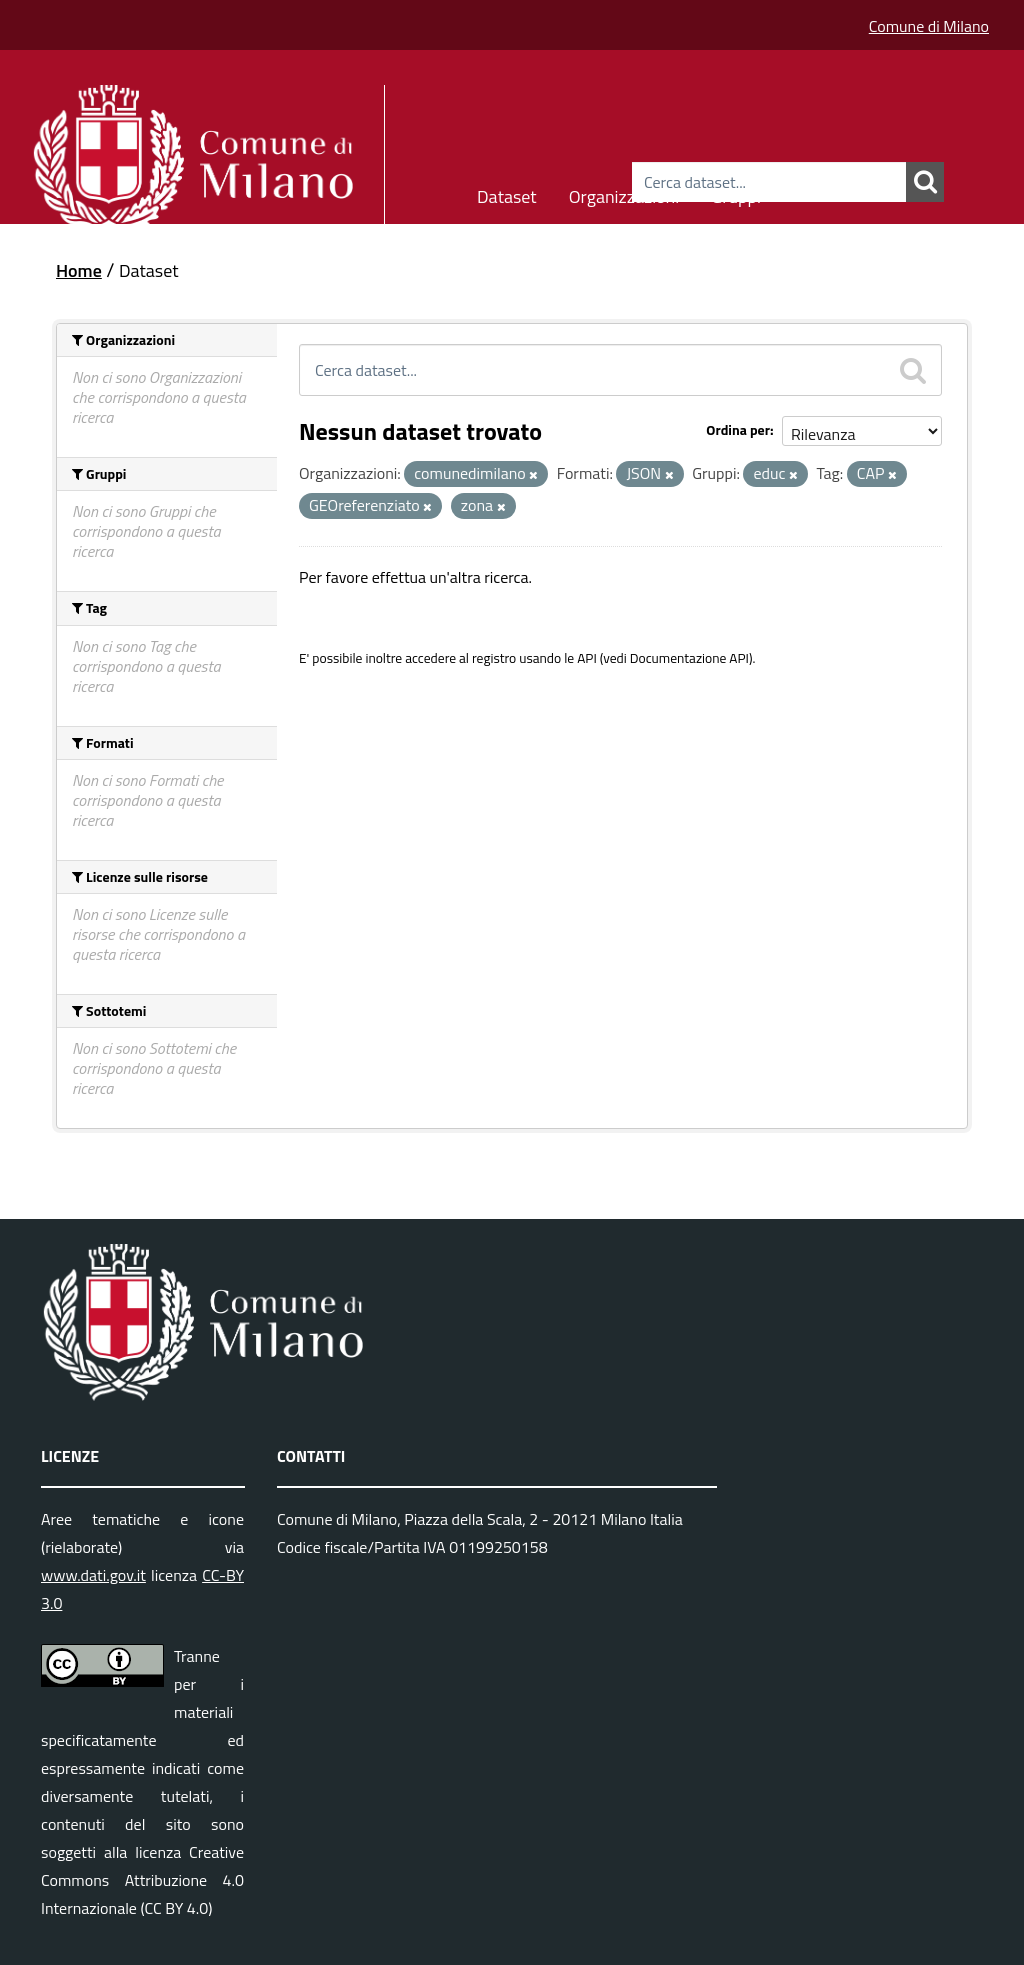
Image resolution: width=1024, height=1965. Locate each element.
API (587, 658)
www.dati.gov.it (93, 1575)
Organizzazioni (624, 193)
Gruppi (736, 193)
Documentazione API (689, 658)
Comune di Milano (929, 26)
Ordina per (738, 429)
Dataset (507, 193)
